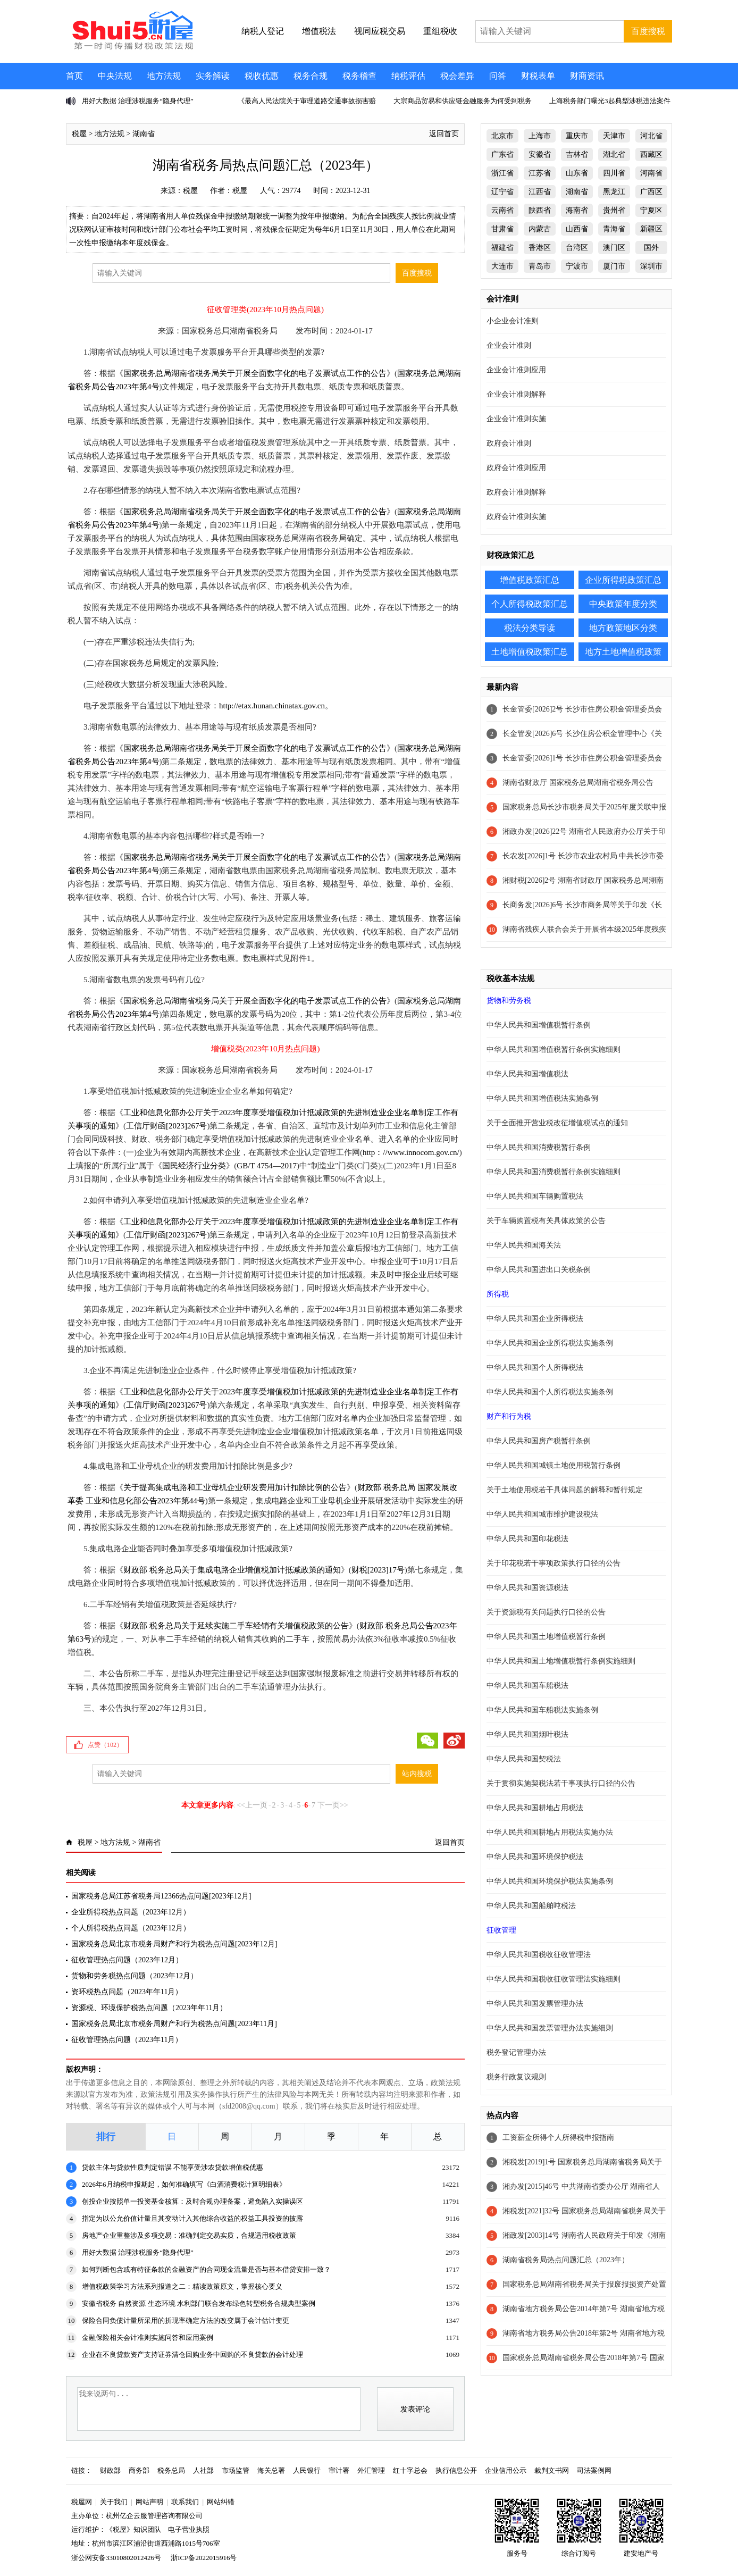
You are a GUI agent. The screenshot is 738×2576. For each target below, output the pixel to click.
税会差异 (457, 75)
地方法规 (164, 75)
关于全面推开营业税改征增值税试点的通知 (557, 1123)
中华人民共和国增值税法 (527, 1074)
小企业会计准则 (513, 321)
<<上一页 (252, 1805)
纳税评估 (408, 75)
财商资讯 (587, 75)
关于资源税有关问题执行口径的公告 (546, 1612)
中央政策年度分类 (623, 603)
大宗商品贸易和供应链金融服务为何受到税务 (462, 101)
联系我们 (185, 2502)
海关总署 (271, 2470)
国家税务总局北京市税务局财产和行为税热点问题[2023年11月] (174, 2024)
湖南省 (143, 134)
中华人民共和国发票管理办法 (535, 2004)
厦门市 (614, 266)
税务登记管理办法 (516, 2052)
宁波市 (577, 266)
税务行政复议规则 (516, 2077)
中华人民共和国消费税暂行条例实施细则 (553, 1172)
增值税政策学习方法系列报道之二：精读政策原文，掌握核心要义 (182, 2286)
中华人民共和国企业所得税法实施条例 (550, 1343)
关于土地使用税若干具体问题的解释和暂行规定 (565, 1490)
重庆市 (577, 136)
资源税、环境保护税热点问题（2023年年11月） (149, 2008)
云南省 (502, 210)
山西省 (577, 229)
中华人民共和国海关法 (524, 1245)
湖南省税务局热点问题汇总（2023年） (565, 2260)
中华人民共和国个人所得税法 (535, 1367)
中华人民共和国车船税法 (527, 1686)
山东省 (577, 173)
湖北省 (614, 154)
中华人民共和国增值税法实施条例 (542, 1098)
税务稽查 (359, 75)
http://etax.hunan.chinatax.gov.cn (272, 705)
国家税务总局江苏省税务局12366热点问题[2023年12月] (161, 1896)
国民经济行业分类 (194, 1165)
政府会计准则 (509, 443)
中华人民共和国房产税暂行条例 (539, 1441)
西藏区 (651, 154)
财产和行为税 (509, 1416)
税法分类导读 (529, 627)
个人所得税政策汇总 (529, 603)
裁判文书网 (551, 2470)
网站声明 (149, 2502)
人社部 (203, 2470)
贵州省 (614, 210)
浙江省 (502, 173)
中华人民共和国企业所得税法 (535, 1319)
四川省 (614, 173)
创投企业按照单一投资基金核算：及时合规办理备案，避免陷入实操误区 (192, 2201)
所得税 (498, 1294)
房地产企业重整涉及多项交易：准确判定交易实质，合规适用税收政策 (189, 2235)
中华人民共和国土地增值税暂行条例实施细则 (561, 1661)
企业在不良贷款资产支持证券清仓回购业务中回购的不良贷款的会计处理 (192, 2354)
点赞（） (105, 1745)
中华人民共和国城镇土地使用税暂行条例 (553, 1465)
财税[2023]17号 (378, 1570)
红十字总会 (410, 2470)
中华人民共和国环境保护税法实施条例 (550, 1881)
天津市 (614, 136)
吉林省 (577, 154)
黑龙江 (614, 192)
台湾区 (577, 248)
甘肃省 (502, 229)
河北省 (651, 136)
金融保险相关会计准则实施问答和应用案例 (147, 2337)
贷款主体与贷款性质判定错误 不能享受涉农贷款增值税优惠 (172, 2167)
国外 (651, 248)
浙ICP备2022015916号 (204, 2558)
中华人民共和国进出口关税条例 (539, 1270)
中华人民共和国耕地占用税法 (535, 1808)
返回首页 (444, 134)
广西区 (651, 192)
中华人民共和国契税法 (524, 1759)
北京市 (502, 136)
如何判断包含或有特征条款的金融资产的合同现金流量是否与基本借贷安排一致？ (206, 2269)
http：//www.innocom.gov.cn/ (411, 1152)
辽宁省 (502, 192)
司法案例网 (594, 2470)
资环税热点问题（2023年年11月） (126, 1992)
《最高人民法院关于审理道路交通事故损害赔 (307, 101)
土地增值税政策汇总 (529, 651)
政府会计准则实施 (516, 517)
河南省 (651, 173)
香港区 (540, 248)
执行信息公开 (456, 2470)
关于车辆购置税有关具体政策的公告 (546, 1221)
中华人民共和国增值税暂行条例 (539, 1025)
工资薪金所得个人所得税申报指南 (558, 2138)
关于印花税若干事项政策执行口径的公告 (553, 1563)
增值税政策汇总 (529, 579)
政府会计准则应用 (516, 468)
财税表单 (538, 75)
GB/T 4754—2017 (267, 1165)
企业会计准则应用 (516, 370)
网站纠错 (220, 2502)
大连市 (502, 266)
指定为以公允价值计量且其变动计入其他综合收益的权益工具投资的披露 (192, 2218)
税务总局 (171, 2470)
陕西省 (540, 210)
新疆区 (651, 229)
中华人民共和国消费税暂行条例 (539, 1147)
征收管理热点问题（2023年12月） (127, 1960)
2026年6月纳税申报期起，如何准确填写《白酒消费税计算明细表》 (184, 2184)
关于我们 (114, 2502)
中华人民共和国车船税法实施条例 (542, 1710)
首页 (74, 75)
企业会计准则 (509, 345)
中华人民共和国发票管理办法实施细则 (550, 2028)
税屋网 (81, 2502)
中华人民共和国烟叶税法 (527, 1734)
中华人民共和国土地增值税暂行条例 (546, 1637)
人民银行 (307, 2470)
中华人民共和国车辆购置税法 (535, 1196)
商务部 (139, 2470)
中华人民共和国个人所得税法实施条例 (550, 1392)
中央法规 (115, 75)
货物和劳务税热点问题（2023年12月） (134, 1976)
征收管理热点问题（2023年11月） (126, 2040)
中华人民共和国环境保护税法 (535, 1857)
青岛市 (540, 266)
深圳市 (651, 266)
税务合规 (310, 75)
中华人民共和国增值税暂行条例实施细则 (553, 1049)
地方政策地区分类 (623, 627)
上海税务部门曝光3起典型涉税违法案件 (609, 101)
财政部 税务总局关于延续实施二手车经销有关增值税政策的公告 (236, 1625)
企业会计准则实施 (516, 419)
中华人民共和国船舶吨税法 (531, 1906)
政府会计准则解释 (516, 492)
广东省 (502, 154)
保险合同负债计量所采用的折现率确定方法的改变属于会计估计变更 (185, 2320)
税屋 (79, 134)
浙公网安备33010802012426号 (116, 2558)
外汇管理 (371, 2470)
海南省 (577, 210)
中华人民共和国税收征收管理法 (539, 1955)
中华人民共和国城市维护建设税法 (542, 1514)
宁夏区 (651, 210)
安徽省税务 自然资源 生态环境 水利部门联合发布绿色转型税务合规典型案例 (198, 2303)
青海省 (614, 229)
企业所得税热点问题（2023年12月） (130, 1912)
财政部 (110, 2470)
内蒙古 (540, 229)
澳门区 (614, 248)
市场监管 (235, 2470)
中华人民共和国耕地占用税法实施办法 (550, 1832)
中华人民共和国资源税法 (527, 1588)
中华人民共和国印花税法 (527, 1539)
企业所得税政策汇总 (623, 579)
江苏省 (540, 173)
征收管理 (501, 1930)
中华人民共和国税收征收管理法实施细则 (553, 1979)
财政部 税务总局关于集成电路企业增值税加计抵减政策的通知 (232, 1570)
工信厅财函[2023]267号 (166, 1126)
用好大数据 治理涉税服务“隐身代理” (138, 101)
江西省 (540, 192)
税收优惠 (262, 75)
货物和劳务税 (509, 1001)
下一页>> (332, 1805)
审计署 (339, 2470)
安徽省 (540, 154)
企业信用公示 (505, 2470)
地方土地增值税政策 (623, 651)
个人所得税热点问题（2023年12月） (130, 1928)
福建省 (502, 248)
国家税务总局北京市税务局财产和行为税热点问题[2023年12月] (174, 1944)
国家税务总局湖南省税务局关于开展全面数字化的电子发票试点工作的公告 (255, 373)
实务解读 (213, 75)
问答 (497, 75)
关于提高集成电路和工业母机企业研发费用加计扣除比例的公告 (235, 1487)
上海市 (540, 136)
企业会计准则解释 (516, 394)
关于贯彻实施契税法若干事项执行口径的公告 (561, 1783)
